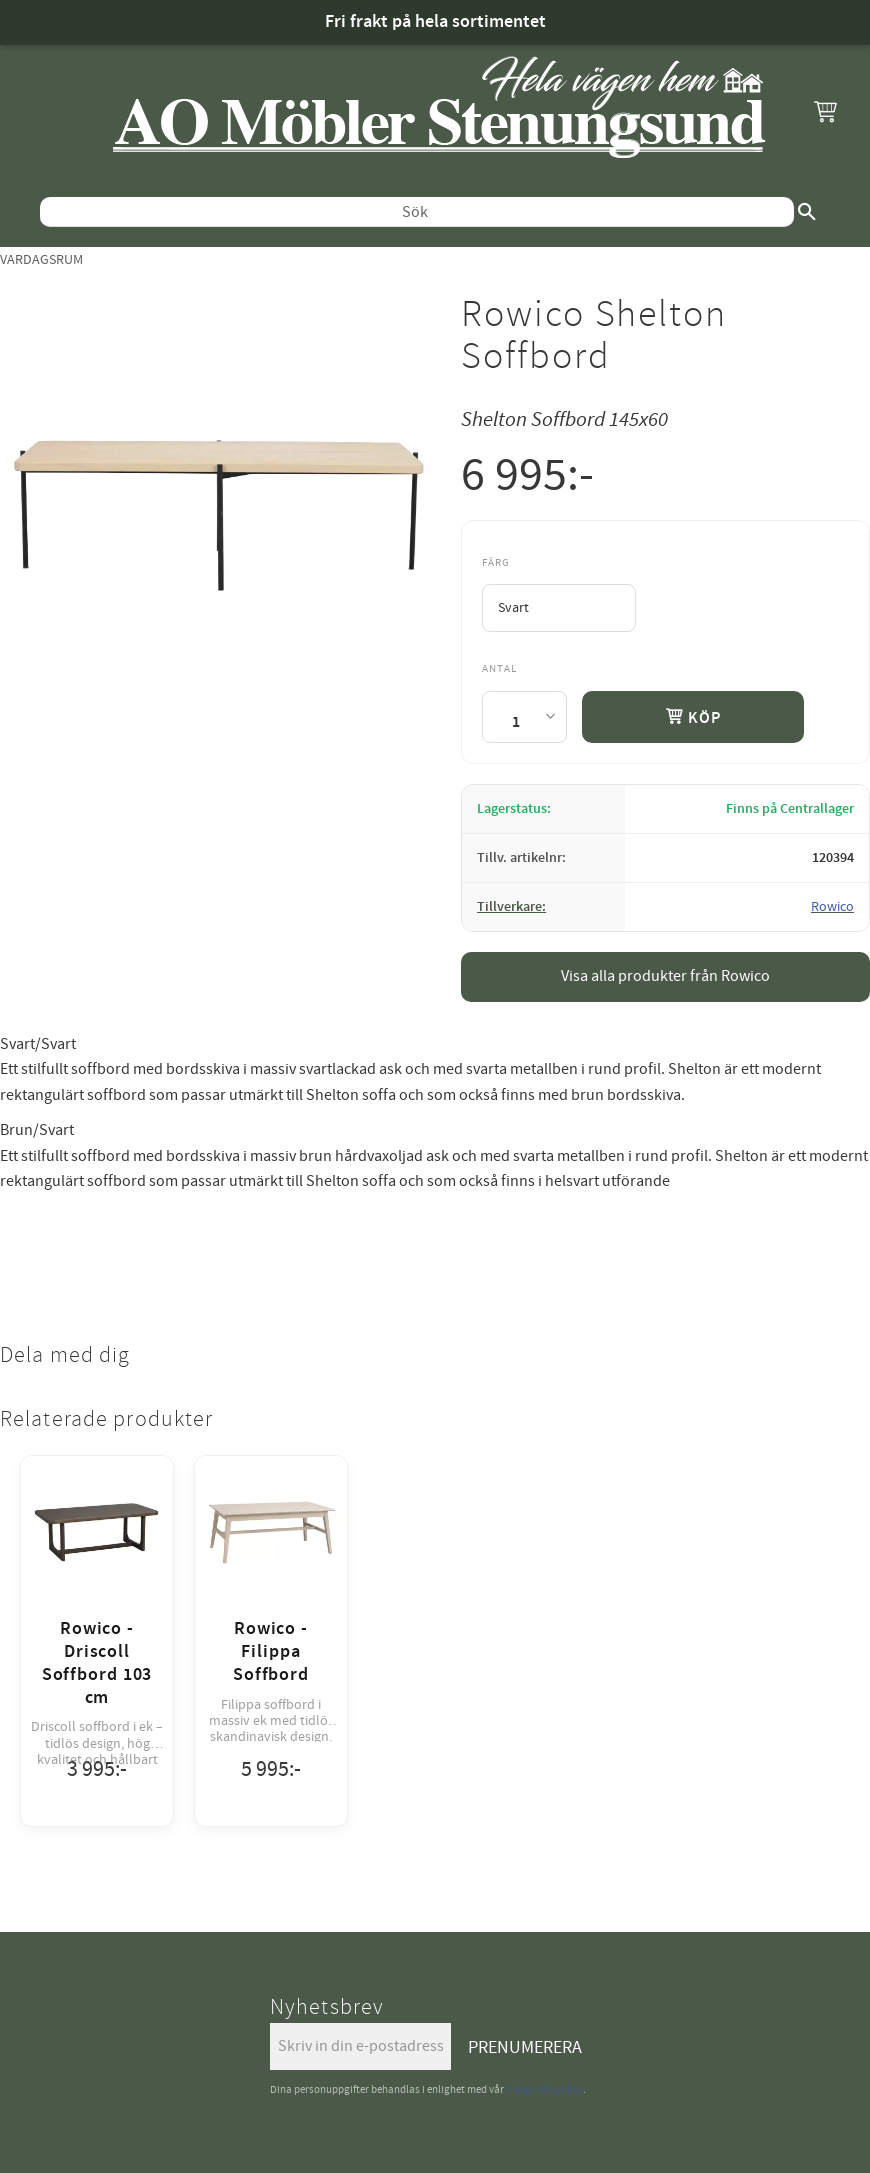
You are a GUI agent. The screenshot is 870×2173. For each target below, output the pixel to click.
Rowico (832, 907)
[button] (825, 111)
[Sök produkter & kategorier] (417, 212)
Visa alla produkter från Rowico (665, 976)
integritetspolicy (544, 2089)
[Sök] (807, 212)
